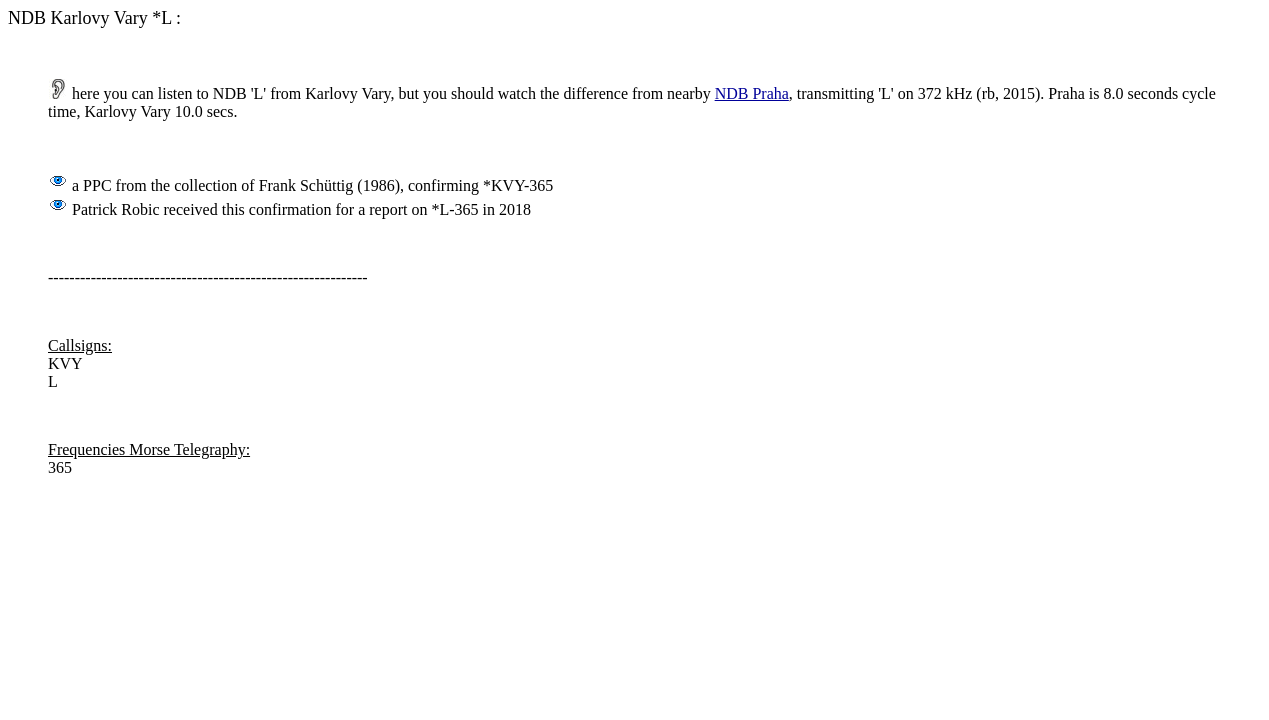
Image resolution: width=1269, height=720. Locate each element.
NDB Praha (752, 93)
